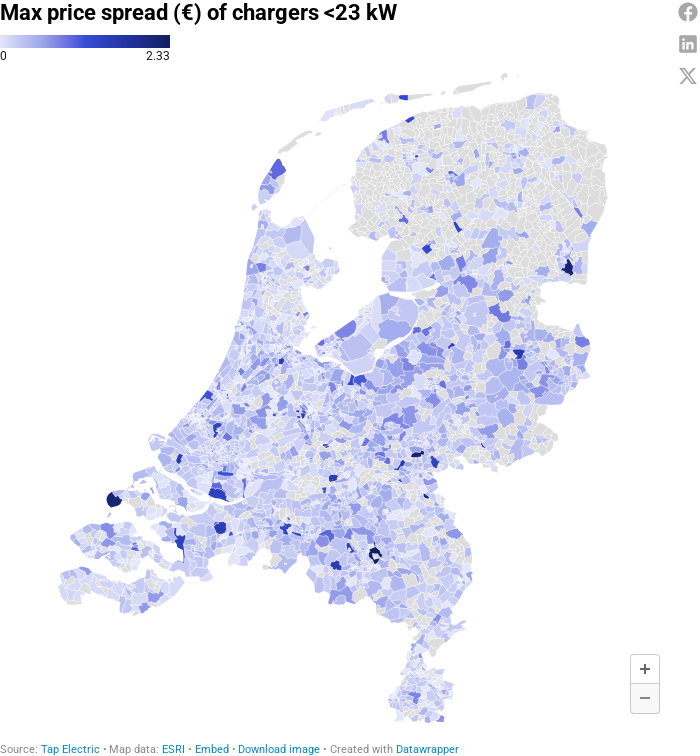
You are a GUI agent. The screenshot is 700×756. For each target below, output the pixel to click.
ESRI (173, 749)
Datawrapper (427, 749)
